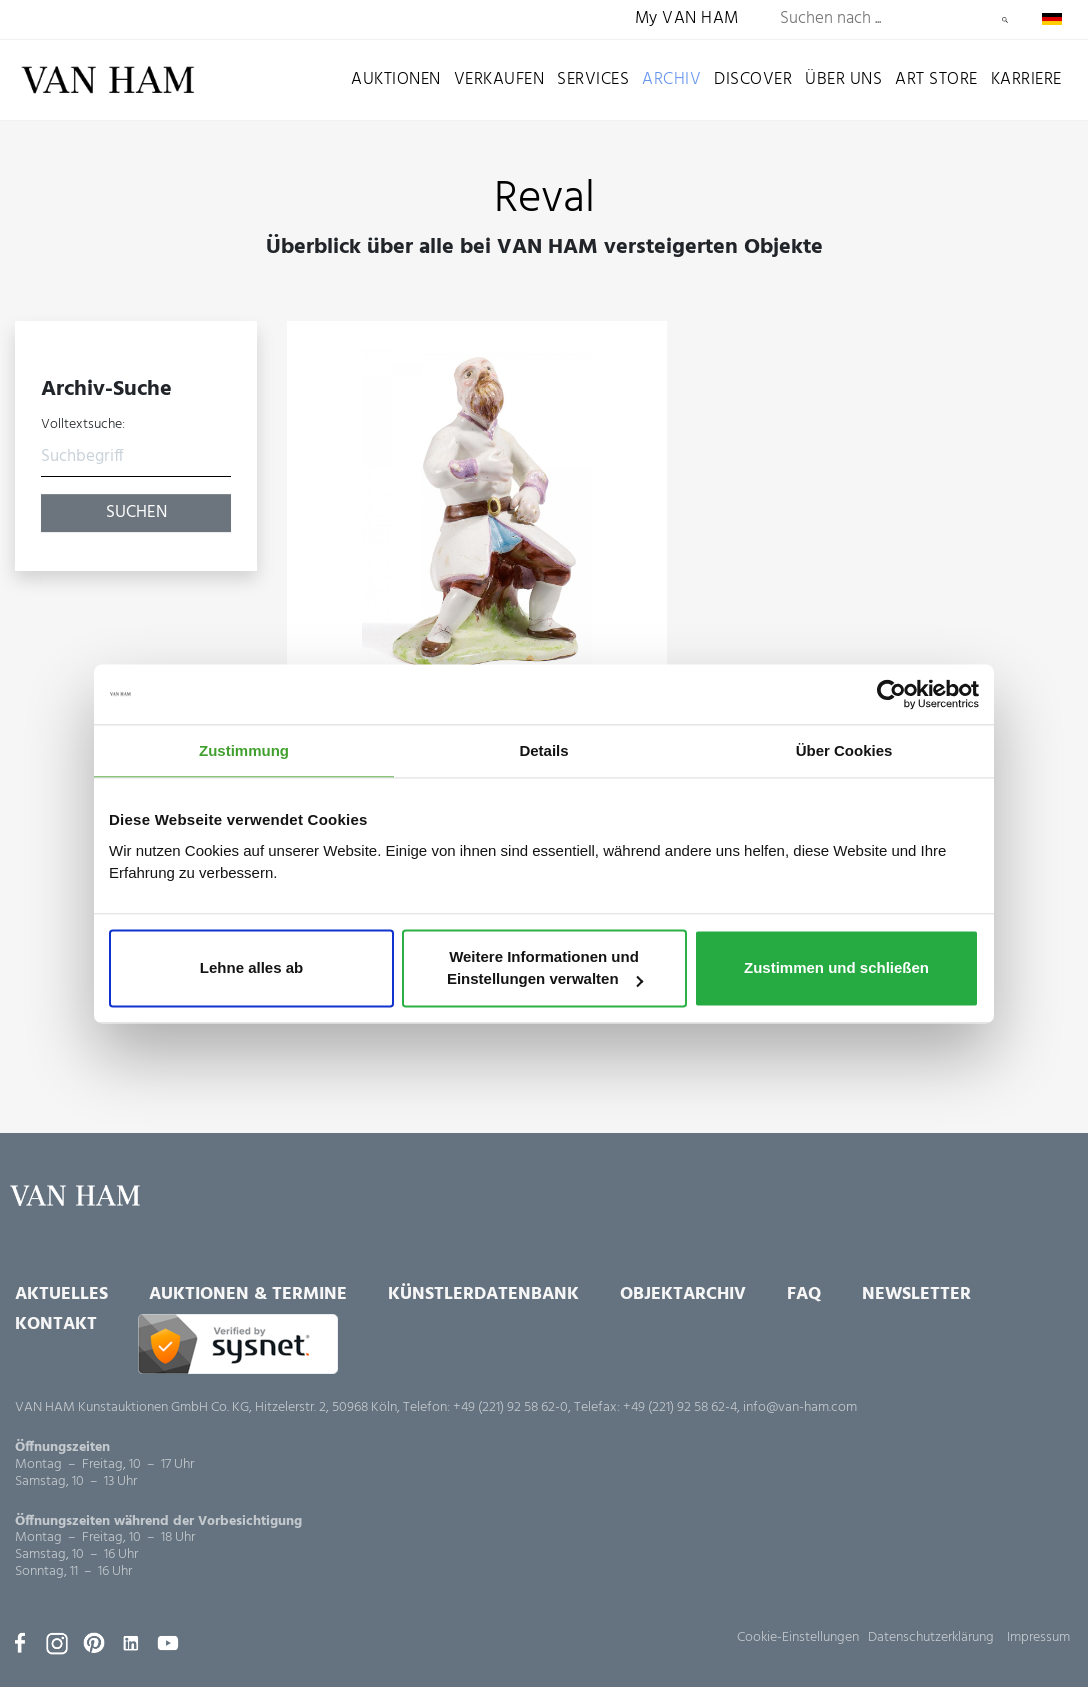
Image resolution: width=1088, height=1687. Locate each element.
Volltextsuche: (83, 425)
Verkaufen (499, 79)
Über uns (843, 79)
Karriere (1026, 79)
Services (593, 79)
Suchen (1005, 20)
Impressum (1038, 1637)
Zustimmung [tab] (244, 750)
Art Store (936, 79)
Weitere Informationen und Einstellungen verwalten (545, 968)
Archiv (671, 79)
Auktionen (396, 79)
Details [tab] (543, 750)
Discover (753, 79)
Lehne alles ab (251, 968)
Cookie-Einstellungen (798, 1637)
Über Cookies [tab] (844, 750)
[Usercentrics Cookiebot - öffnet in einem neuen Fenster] (891, 694)
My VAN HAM (687, 19)
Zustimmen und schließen (836, 968)
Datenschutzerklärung (931, 1637)
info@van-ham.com (800, 1407)
